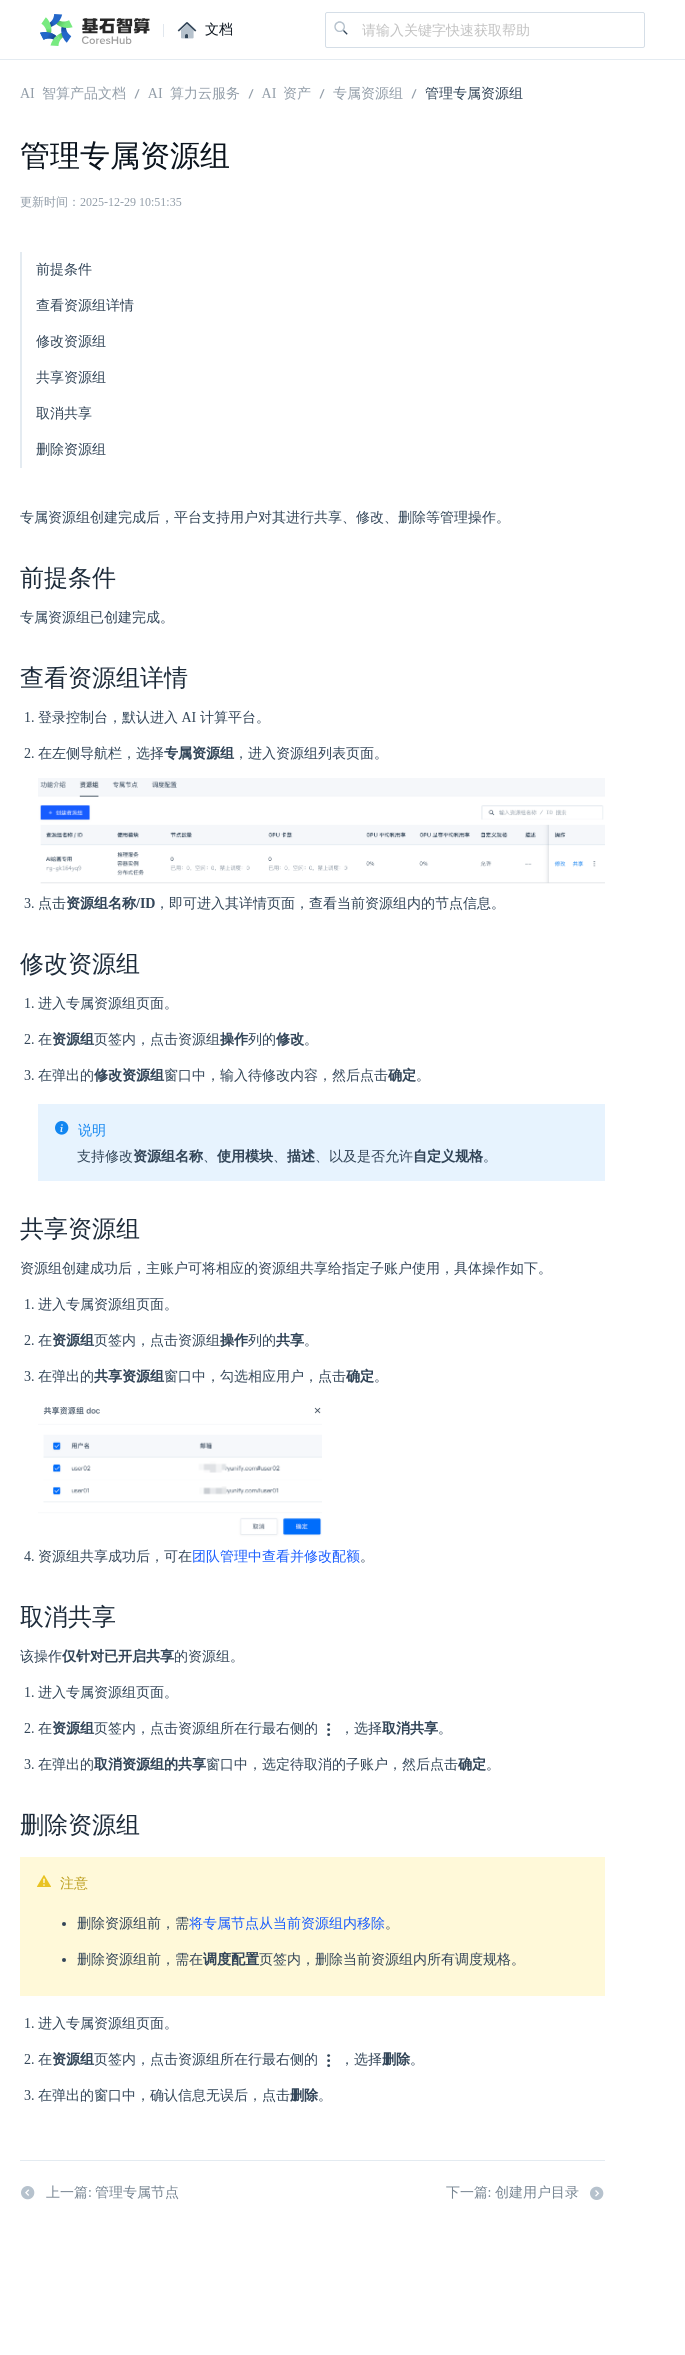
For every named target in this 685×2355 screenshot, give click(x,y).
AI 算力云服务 (194, 92)
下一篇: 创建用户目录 (525, 2193)
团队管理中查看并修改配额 (276, 1556)
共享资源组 (71, 377)
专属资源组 (368, 92)
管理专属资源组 (474, 92)
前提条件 (64, 269)
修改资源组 (71, 341)
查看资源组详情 (85, 305)
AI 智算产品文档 (73, 92)
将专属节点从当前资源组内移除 (287, 1923)
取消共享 (64, 413)
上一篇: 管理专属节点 (99, 2193)
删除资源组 (71, 449)
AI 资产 (287, 92)
